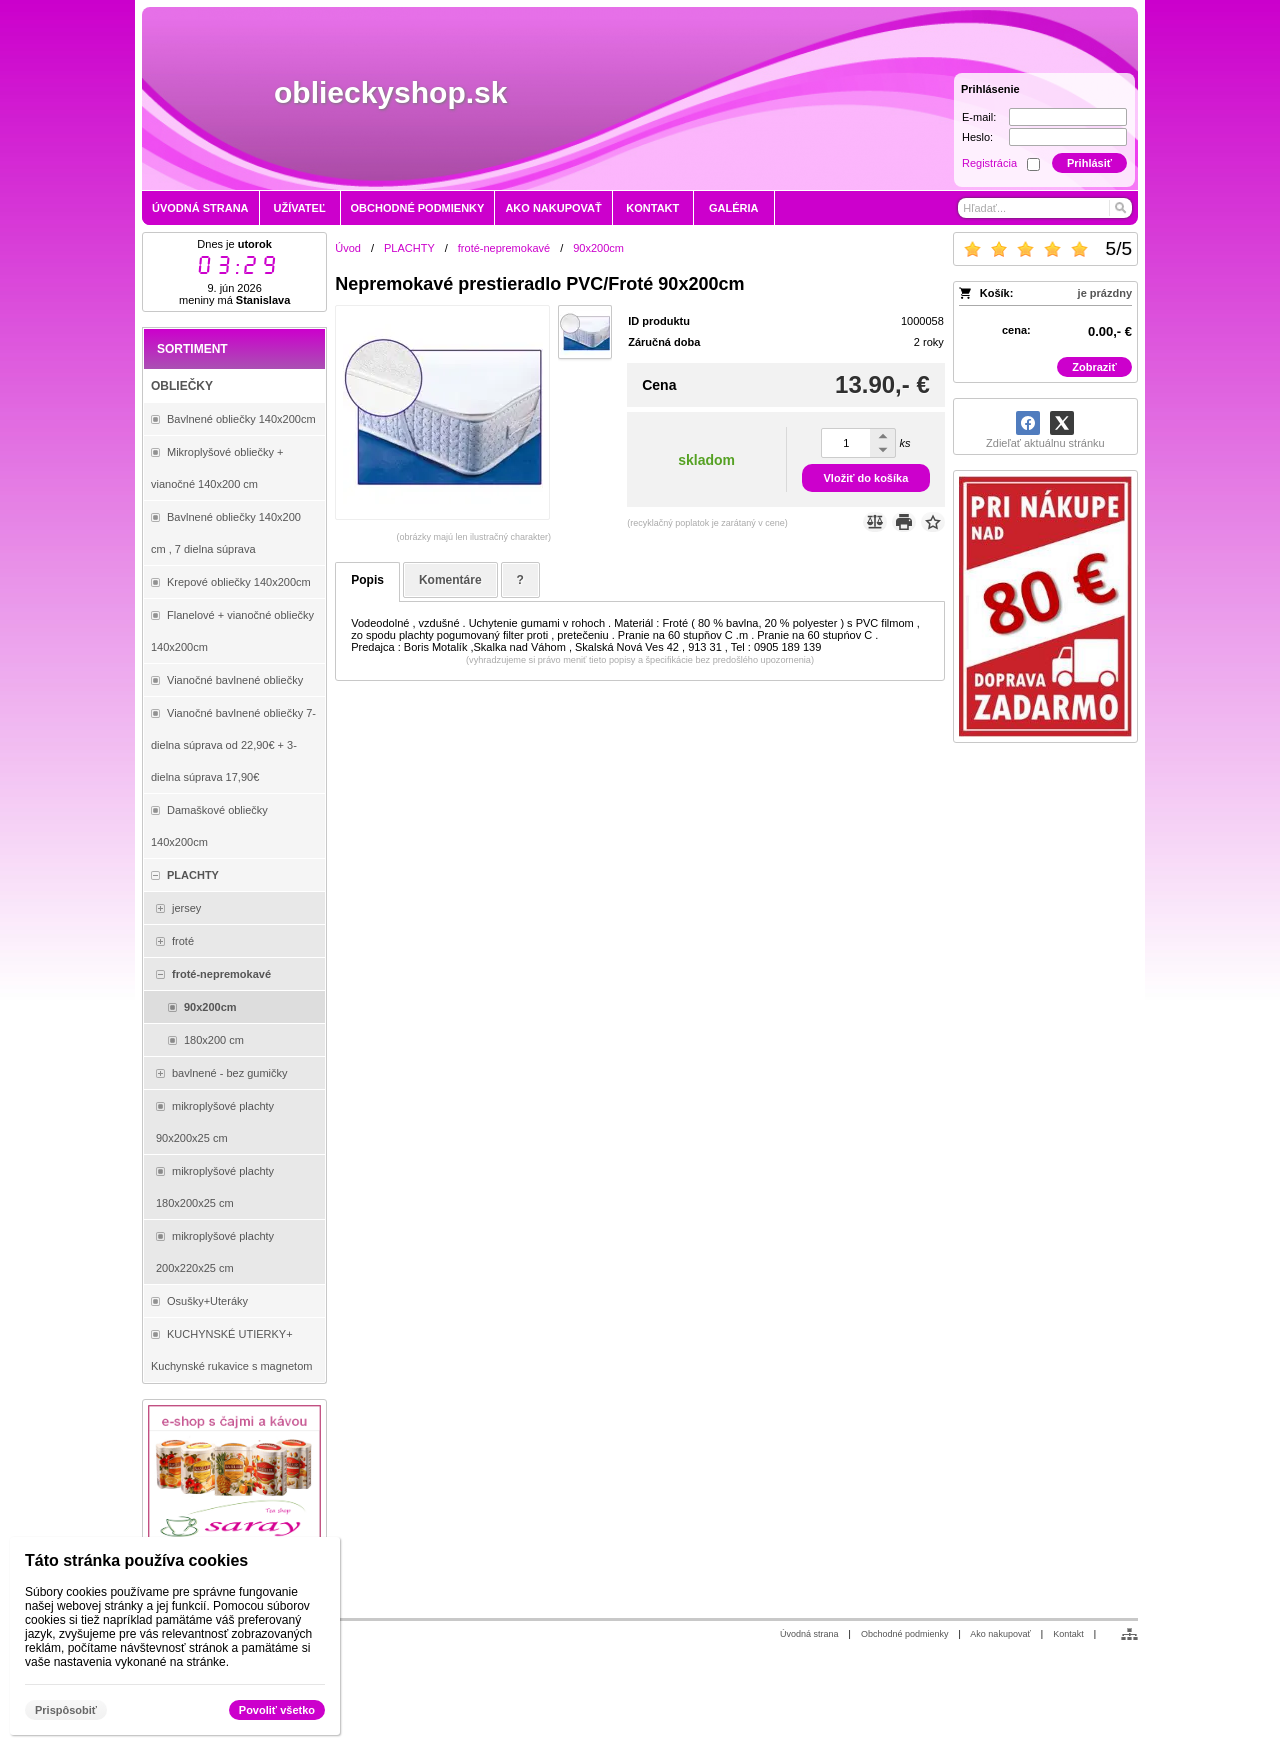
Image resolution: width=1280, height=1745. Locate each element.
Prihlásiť (1089, 163)
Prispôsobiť (66, 1710)
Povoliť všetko (277, 1710)
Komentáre (450, 580)
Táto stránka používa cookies (136, 1560)
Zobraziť (1094, 367)
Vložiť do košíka (866, 478)
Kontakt (1068, 1634)
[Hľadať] (1119, 208)
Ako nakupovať (1000, 1634)
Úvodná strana (809, 1634)
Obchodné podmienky (905, 1634)
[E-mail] (1068, 117)
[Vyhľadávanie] (1045, 208)
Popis (367, 580)
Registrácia (989, 163)
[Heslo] (1068, 137)
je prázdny (1105, 293)
